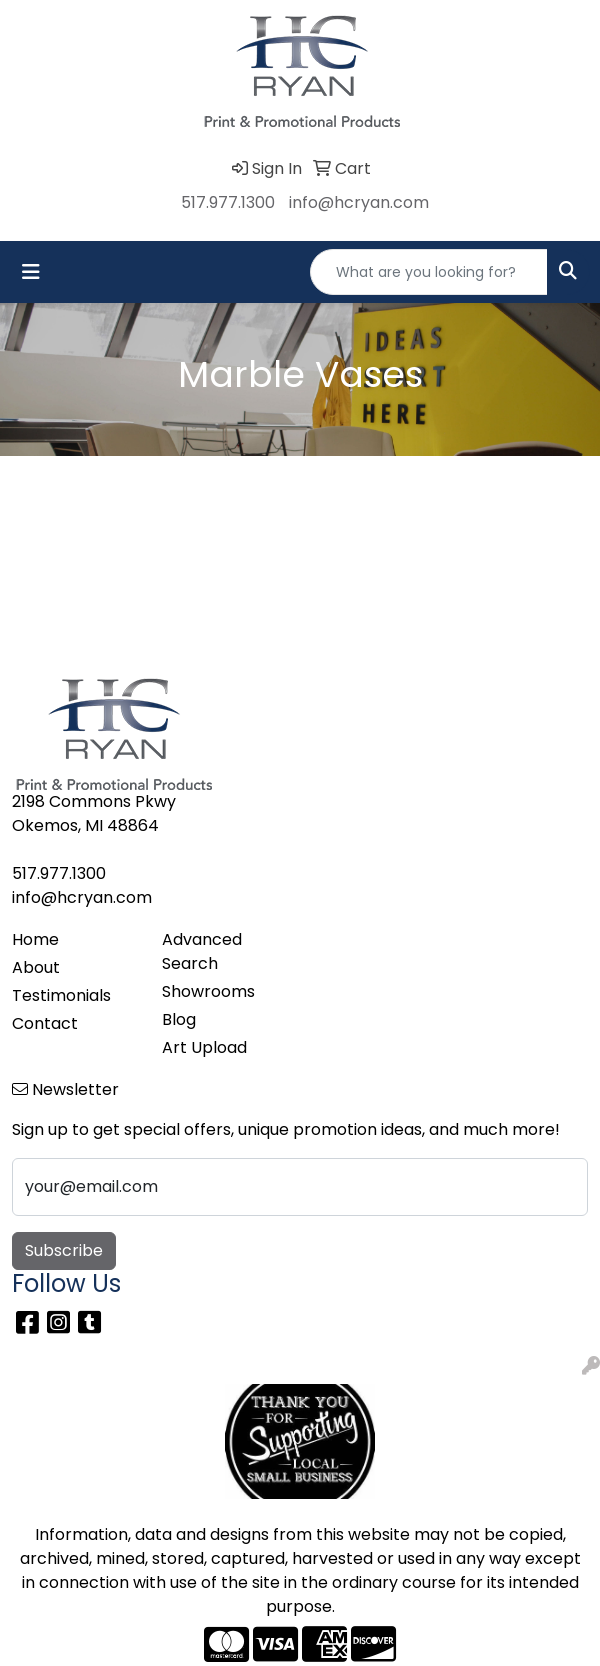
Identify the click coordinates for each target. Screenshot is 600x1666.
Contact (45, 1023)
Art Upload (204, 1047)
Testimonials (61, 995)
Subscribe (64, 1250)
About (36, 967)
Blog (179, 1019)
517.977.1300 (228, 202)
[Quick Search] (429, 272)
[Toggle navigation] (31, 272)
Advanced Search (202, 951)
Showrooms (208, 991)
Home (35, 939)
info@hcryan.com (359, 202)
